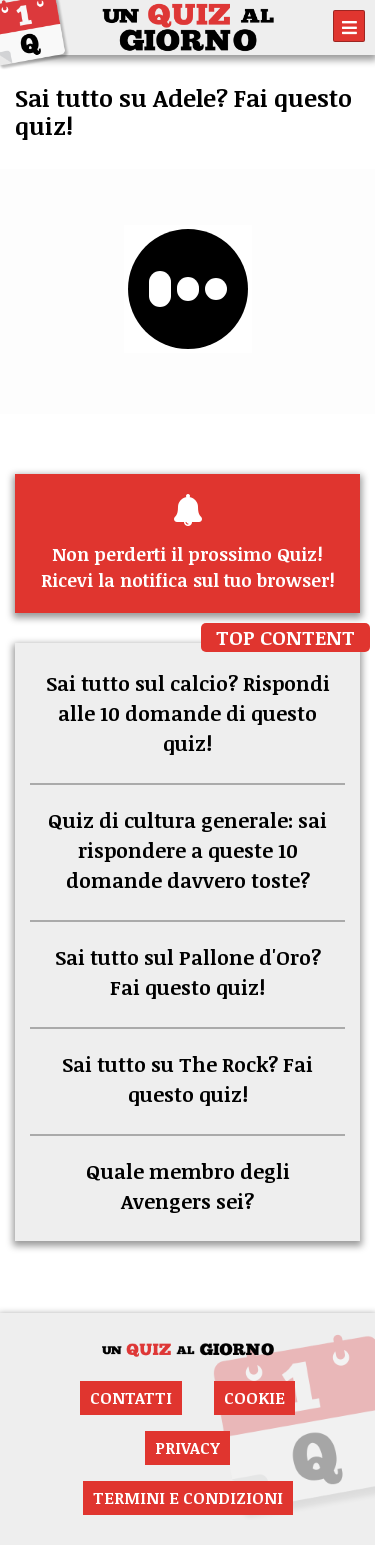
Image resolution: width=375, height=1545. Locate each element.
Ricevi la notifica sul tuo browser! (188, 543)
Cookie (254, 1398)
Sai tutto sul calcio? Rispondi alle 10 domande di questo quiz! (188, 713)
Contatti (131, 1398)
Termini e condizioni (188, 1498)
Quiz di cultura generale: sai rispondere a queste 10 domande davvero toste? (187, 850)
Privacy (187, 1448)
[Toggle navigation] (349, 26)
